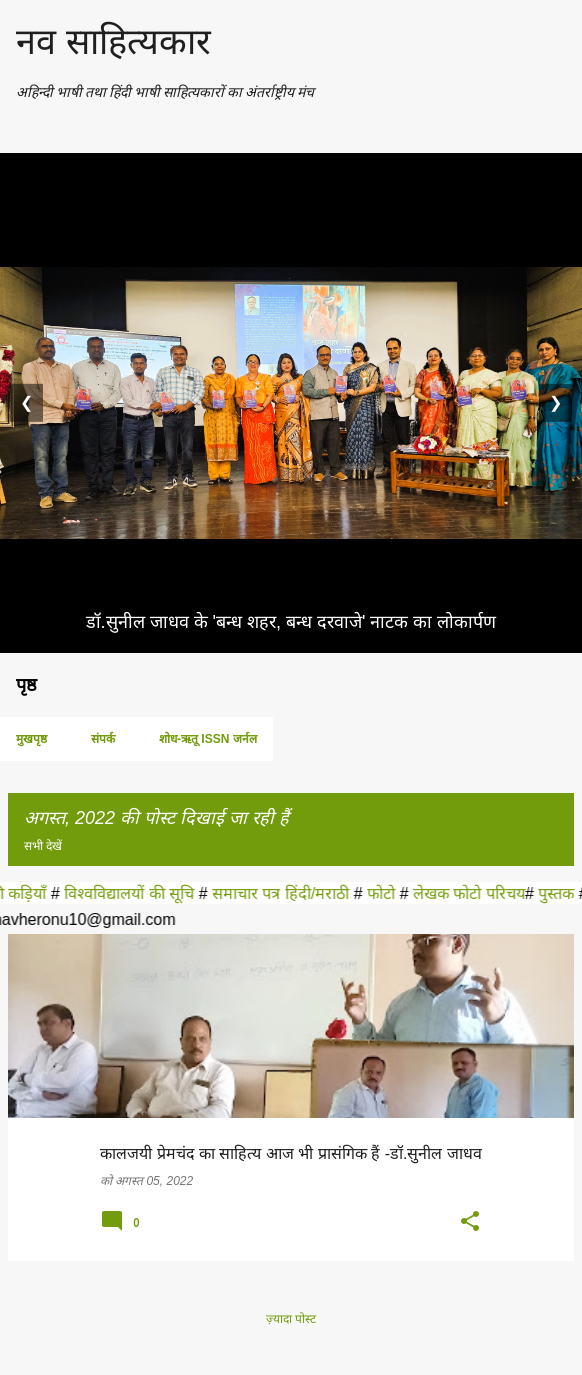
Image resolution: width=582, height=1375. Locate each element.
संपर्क (103, 739)
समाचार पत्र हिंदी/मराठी (289, 893)
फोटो (389, 893)
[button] (470, 1223)
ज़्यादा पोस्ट (291, 1318)
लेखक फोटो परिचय (475, 893)
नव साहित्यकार (113, 41)
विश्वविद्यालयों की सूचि (138, 893)
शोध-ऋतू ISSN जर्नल (208, 739)
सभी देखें (43, 845)
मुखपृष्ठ (31, 739)
